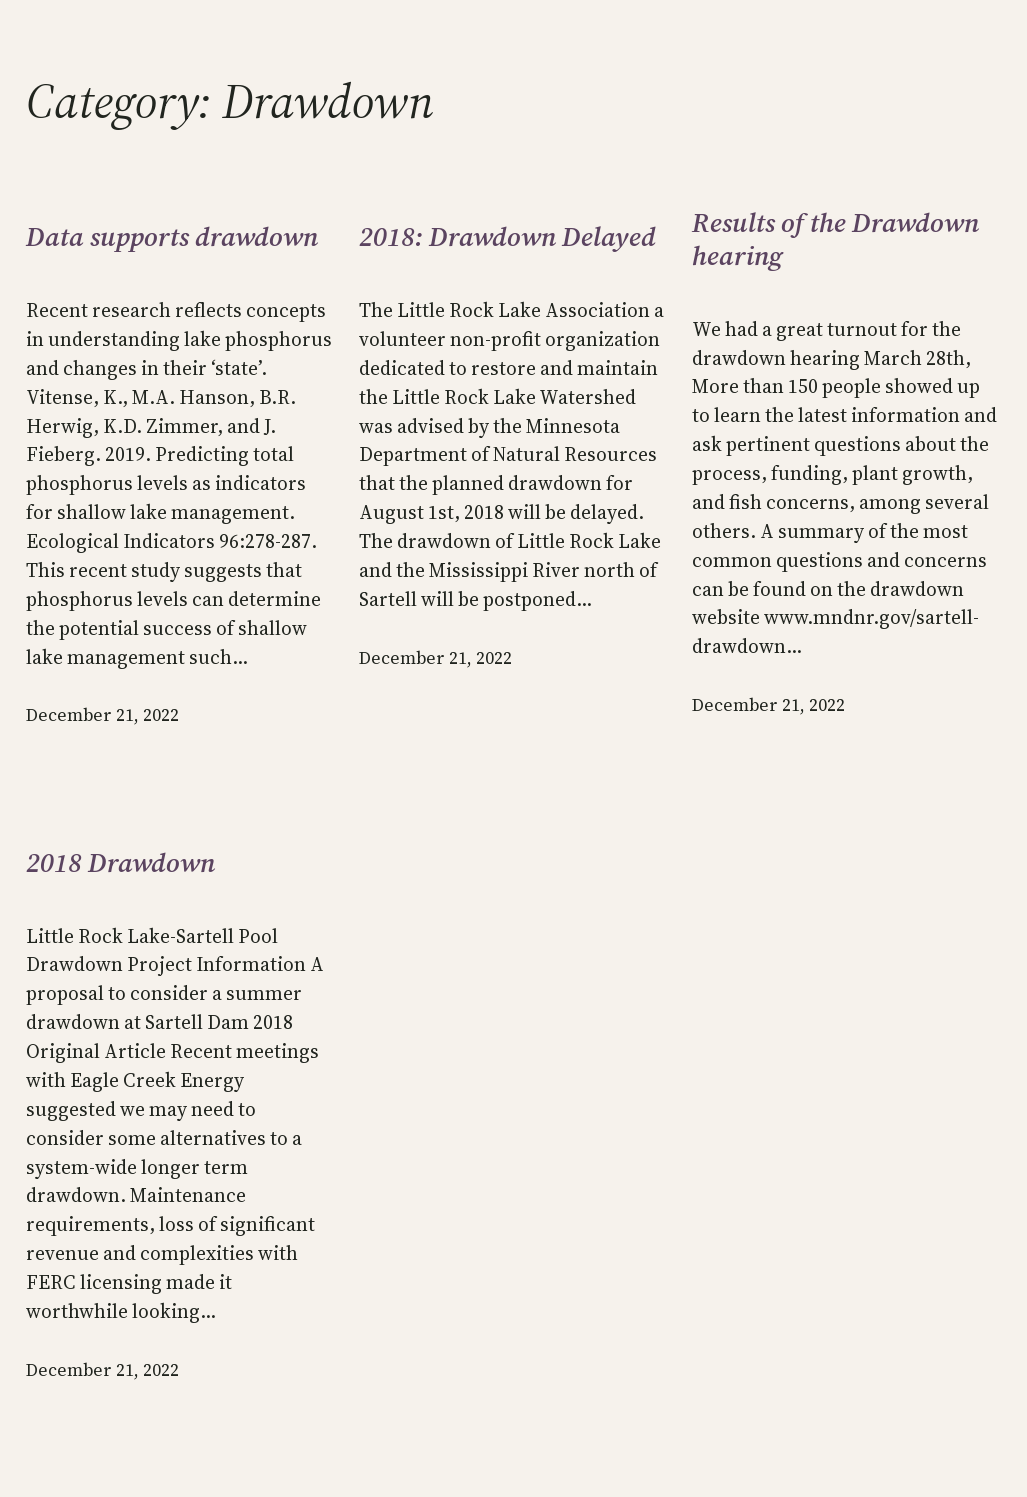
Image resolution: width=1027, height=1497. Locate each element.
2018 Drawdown (120, 863)
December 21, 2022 (102, 715)
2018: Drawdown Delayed (507, 237)
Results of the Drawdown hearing (835, 239)
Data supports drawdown (172, 237)
